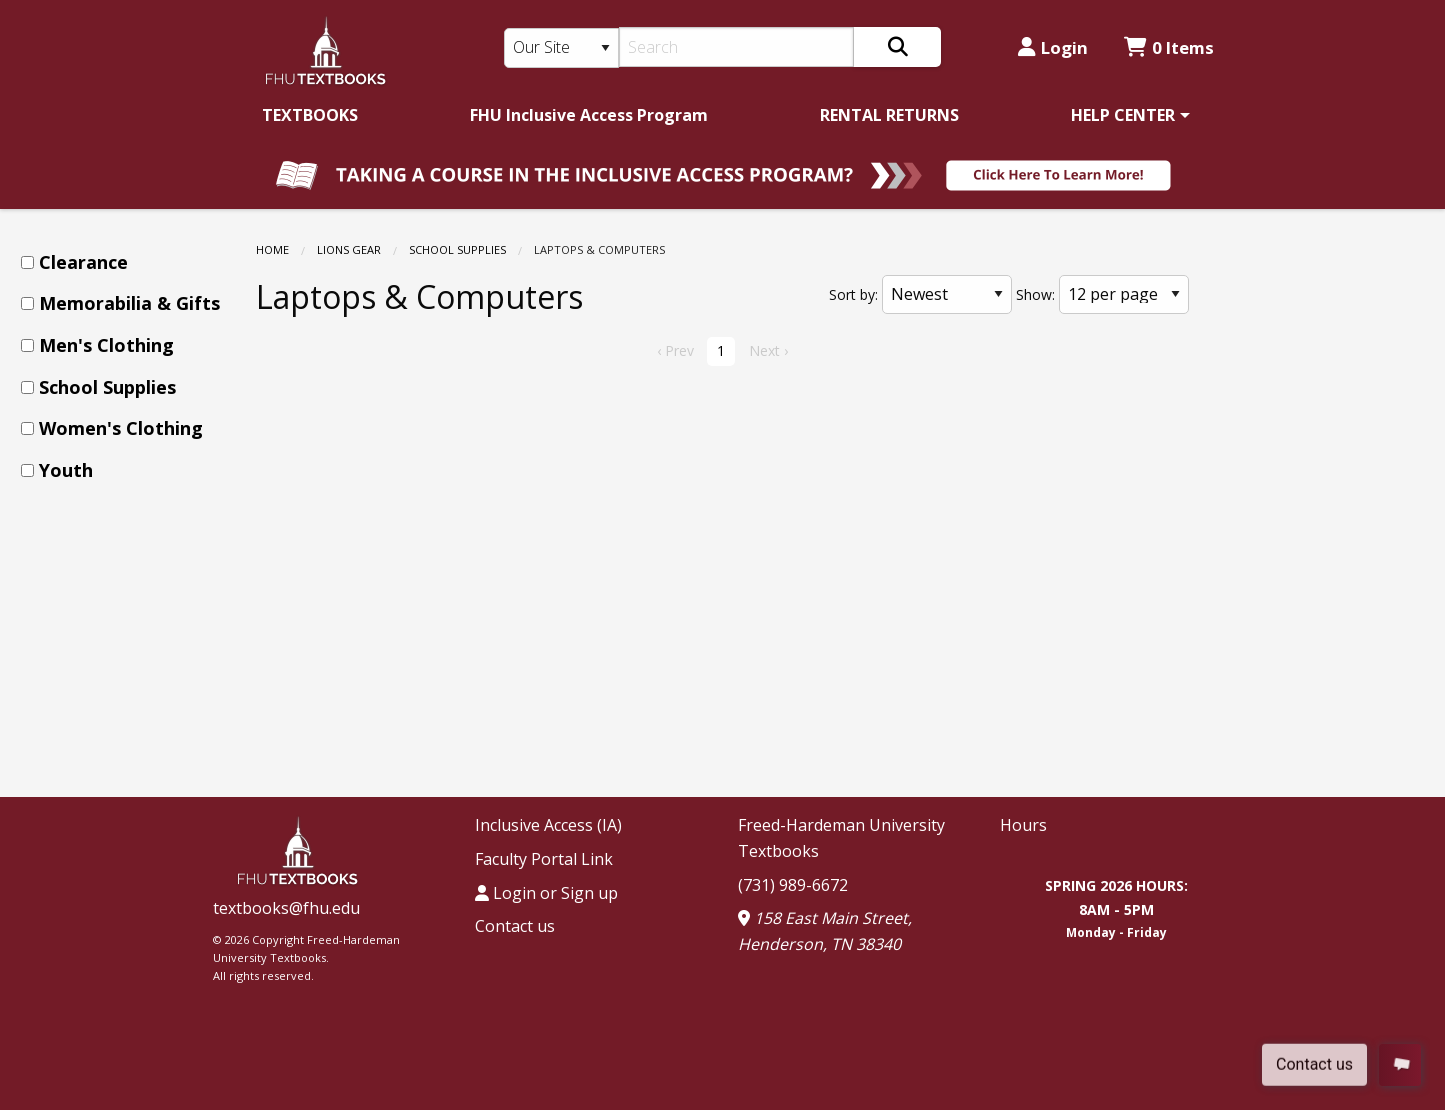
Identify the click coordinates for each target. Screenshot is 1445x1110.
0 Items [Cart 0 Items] (1169, 47)
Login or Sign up (546, 893)
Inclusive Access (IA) (548, 825)
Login (1053, 47)
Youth (66, 470)
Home (272, 249)
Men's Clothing (106, 345)
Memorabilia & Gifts (129, 303)
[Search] (736, 47)
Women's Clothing (121, 428)
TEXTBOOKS (310, 115)
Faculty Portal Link (544, 859)
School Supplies (457, 249)
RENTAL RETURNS (889, 115)
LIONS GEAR (349, 249)
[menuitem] (310, 115)
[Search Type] (562, 48)
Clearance (83, 262)
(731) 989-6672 (793, 885)
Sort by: (853, 294)
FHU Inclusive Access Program (589, 115)
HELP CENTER (1123, 115)
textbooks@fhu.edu (286, 908)
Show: (1035, 294)
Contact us (515, 926)
